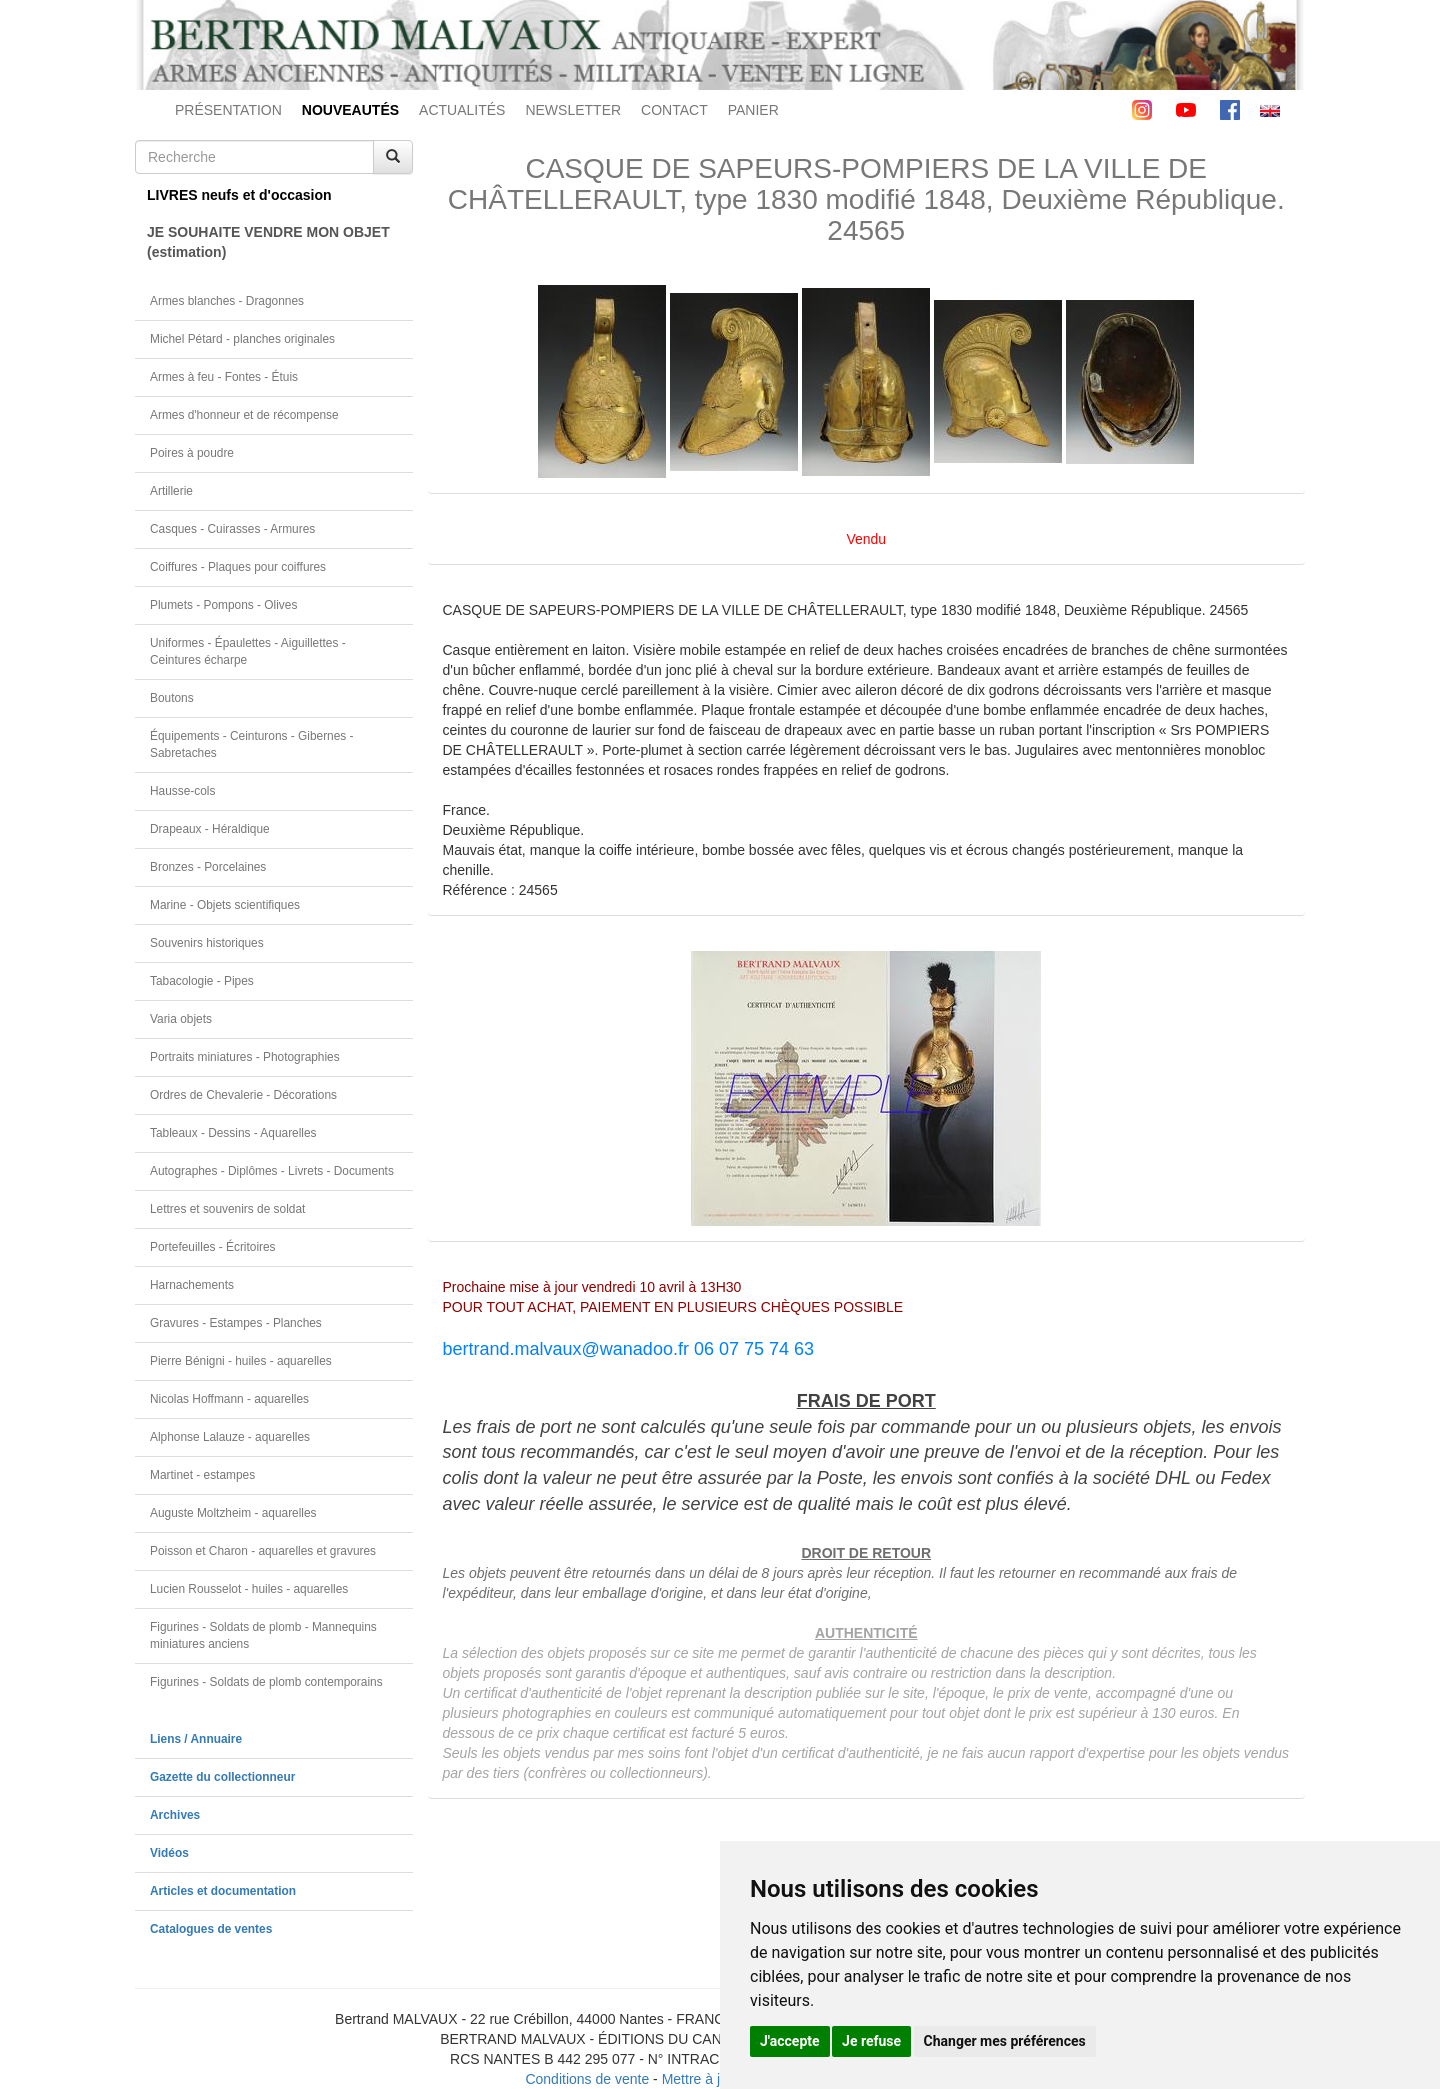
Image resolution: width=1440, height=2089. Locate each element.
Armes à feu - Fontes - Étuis (224, 377)
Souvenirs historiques (207, 943)
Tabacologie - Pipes (202, 981)
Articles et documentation (223, 1891)
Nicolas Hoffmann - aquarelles (229, 1399)
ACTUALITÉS (462, 110)
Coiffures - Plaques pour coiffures (238, 567)
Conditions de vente (587, 2079)
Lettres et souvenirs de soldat (227, 1209)
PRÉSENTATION (228, 110)
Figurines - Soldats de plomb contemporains (266, 1682)
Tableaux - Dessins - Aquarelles (233, 1133)
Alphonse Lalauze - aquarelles (230, 1437)
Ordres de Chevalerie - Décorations (243, 1095)
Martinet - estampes (202, 1475)
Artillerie (171, 491)
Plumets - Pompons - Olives (223, 605)
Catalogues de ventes (211, 1929)
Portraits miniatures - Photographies (245, 1057)
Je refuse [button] (871, 2041)
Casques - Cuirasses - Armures (232, 529)
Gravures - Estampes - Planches (236, 1323)
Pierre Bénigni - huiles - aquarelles (241, 1361)
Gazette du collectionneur (222, 1777)
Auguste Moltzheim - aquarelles (233, 1513)
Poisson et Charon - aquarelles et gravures (263, 1551)
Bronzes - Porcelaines (208, 867)
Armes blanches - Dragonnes (227, 301)
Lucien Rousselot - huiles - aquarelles (249, 1589)
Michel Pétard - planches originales (242, 339)
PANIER (753, 110)
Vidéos (169, 1853)
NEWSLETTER (573, 110)
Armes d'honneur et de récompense (244, 415)
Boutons (172, 698)
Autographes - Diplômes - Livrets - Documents (272, 1171)
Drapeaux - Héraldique (210, 829)
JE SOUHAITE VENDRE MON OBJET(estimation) (268, 242)
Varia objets (181, 1019)
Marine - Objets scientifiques (225, 905)
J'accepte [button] (790, 2041)
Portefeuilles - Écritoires (213, 1247)
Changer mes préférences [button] (1005, 2041)
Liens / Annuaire (196, 1739)
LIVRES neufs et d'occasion (239, 195)
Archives (175, 1815)
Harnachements (192, 1285)
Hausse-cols (182, 791)
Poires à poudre (192, 453)
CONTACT (674, 110)
